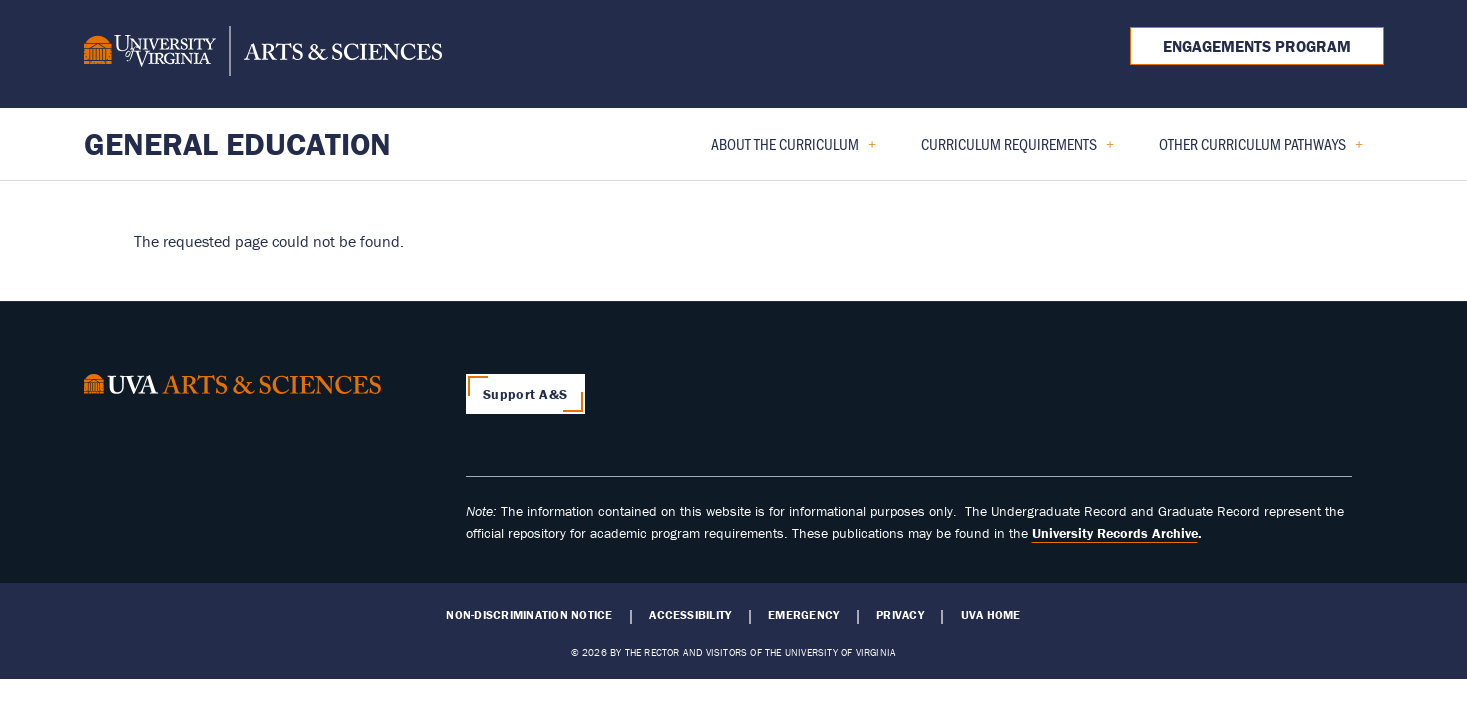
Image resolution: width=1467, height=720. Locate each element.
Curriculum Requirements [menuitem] (1009, 150)
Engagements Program (1257, 46)
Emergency (803, 615)
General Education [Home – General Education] (237, 143)
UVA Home (991, 615)
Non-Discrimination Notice (529, 615)
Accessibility (690, 615)
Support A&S (525, 394)
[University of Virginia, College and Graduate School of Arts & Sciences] (263, 54)
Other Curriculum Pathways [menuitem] (1253, 150)
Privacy (900, 615)
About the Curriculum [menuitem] (785, 150)
